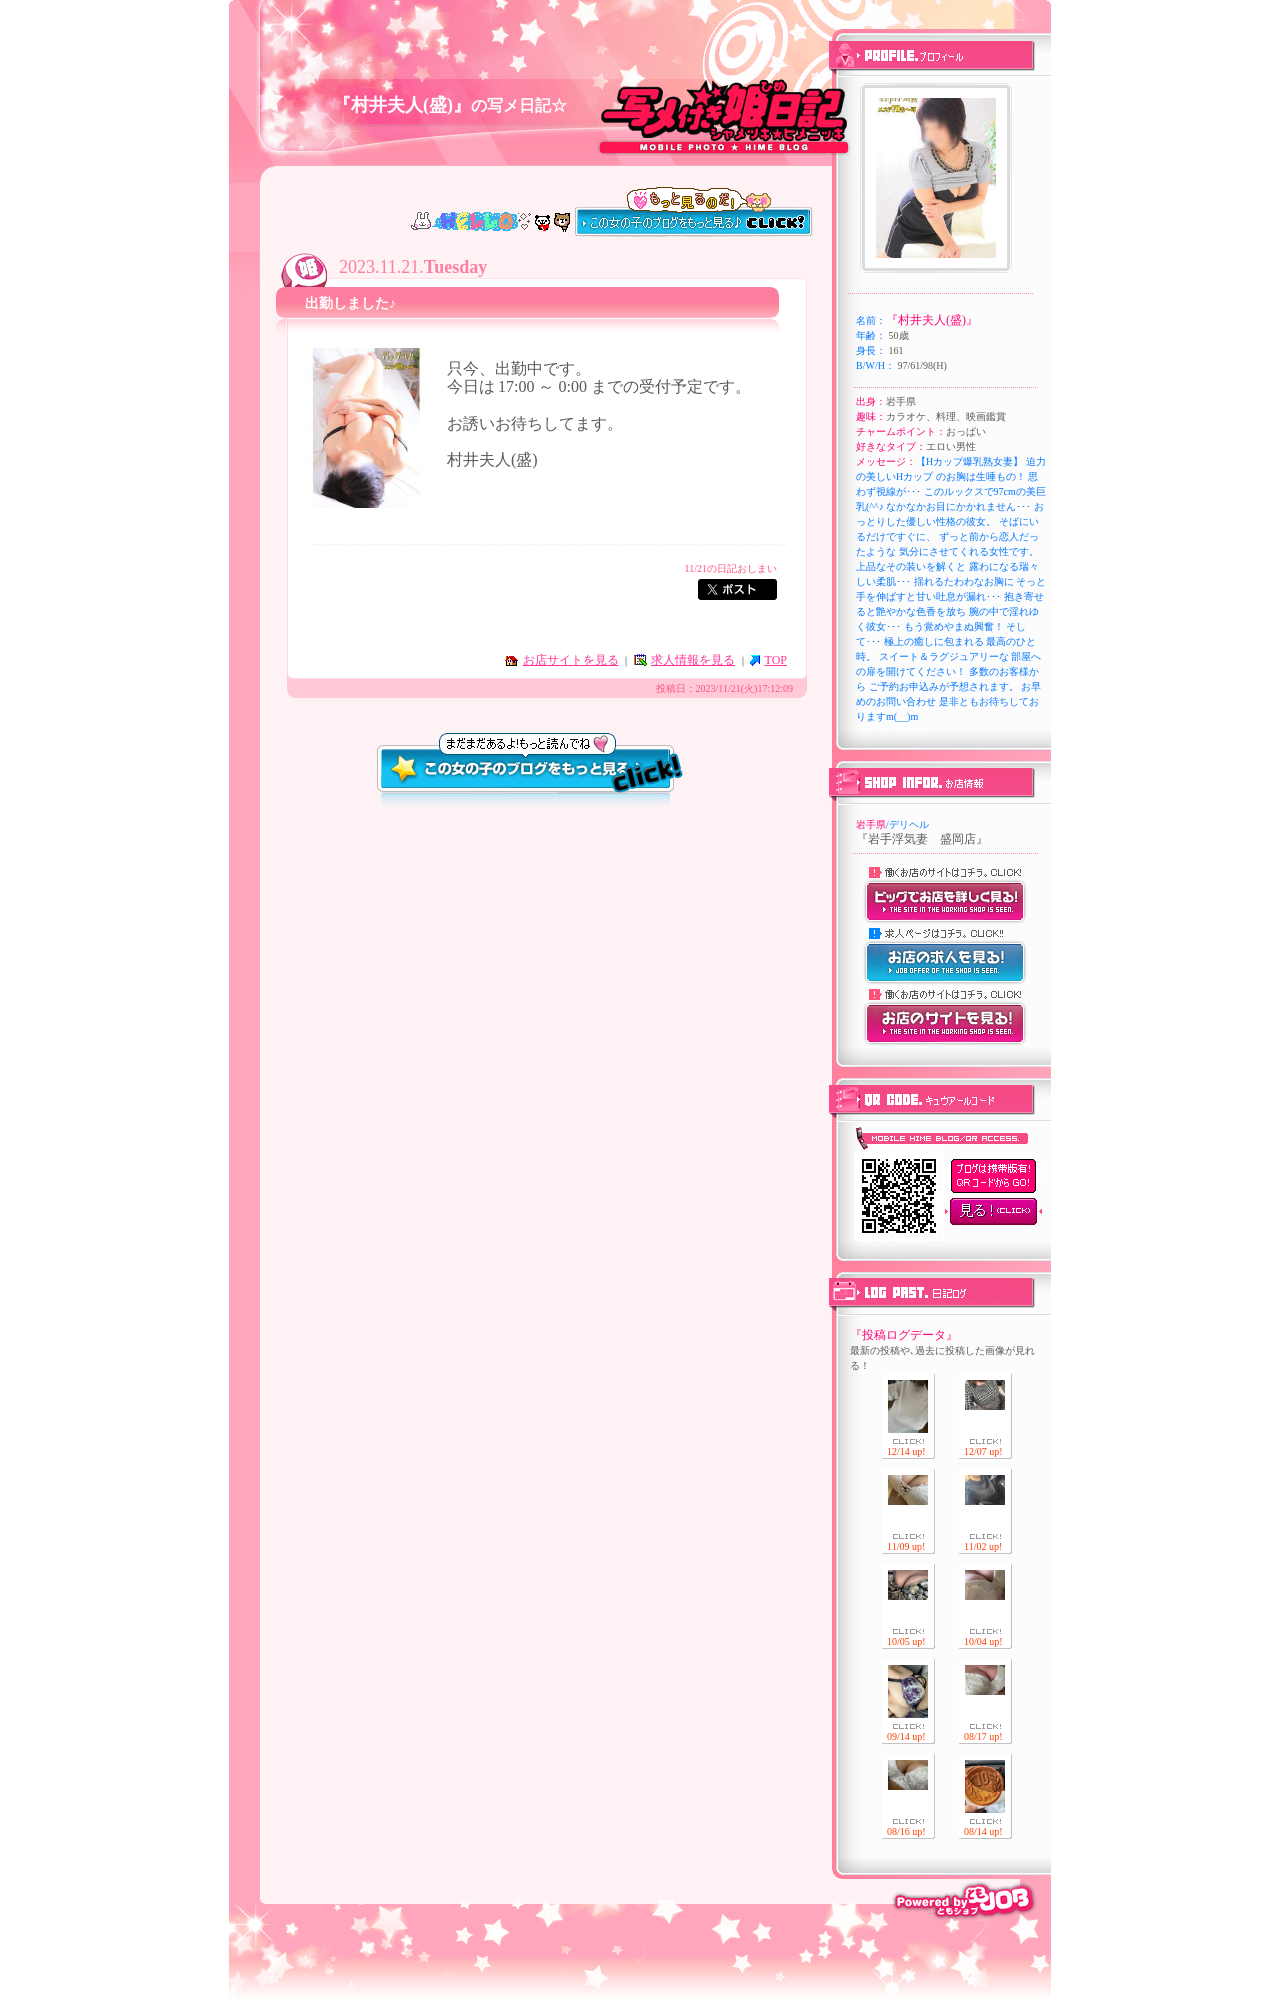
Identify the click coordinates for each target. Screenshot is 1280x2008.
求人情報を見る (693, 660)
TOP (776, 660)
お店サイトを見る (571, 660)
